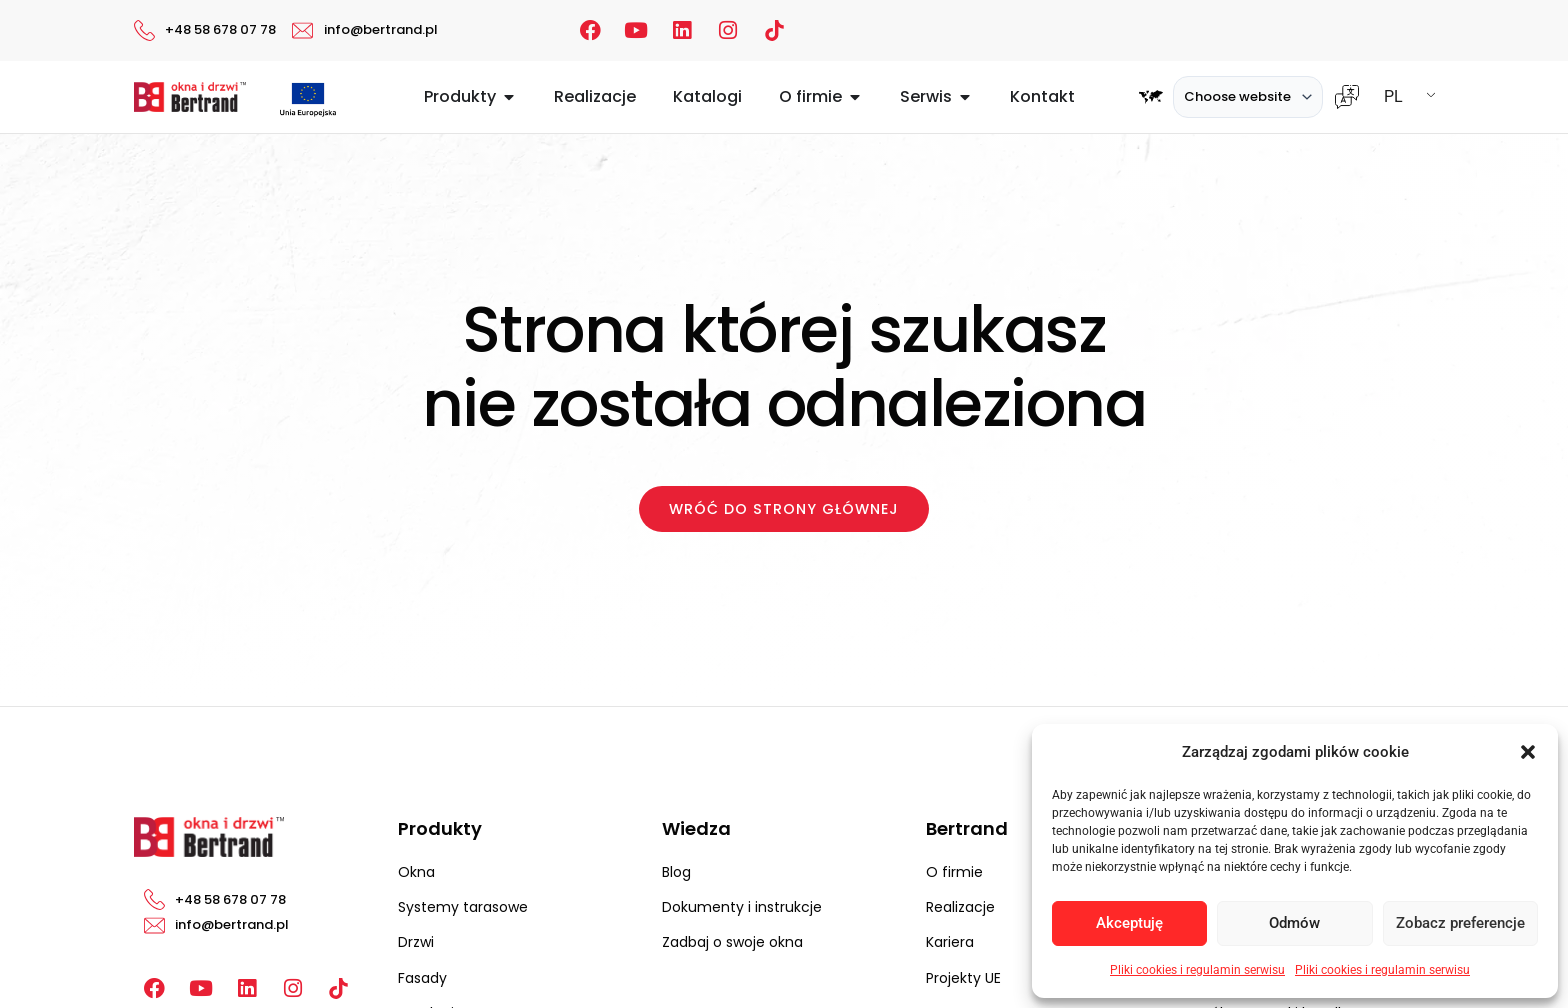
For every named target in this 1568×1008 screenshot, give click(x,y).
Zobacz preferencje (1460, 923)
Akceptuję (1129, 923)
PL (1393, 96)
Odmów (1294, 923)
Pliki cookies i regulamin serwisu (1197, 970)
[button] (1528, 752)
